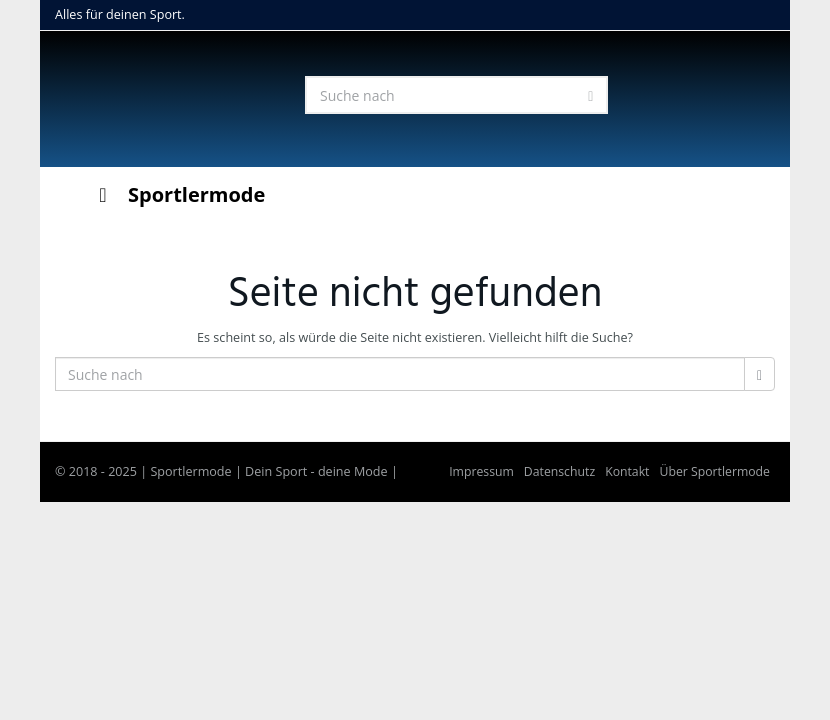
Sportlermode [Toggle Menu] (177, 194)
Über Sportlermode (714, 471)
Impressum (481, 471)
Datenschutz (559, 471)
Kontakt (627, 471)
